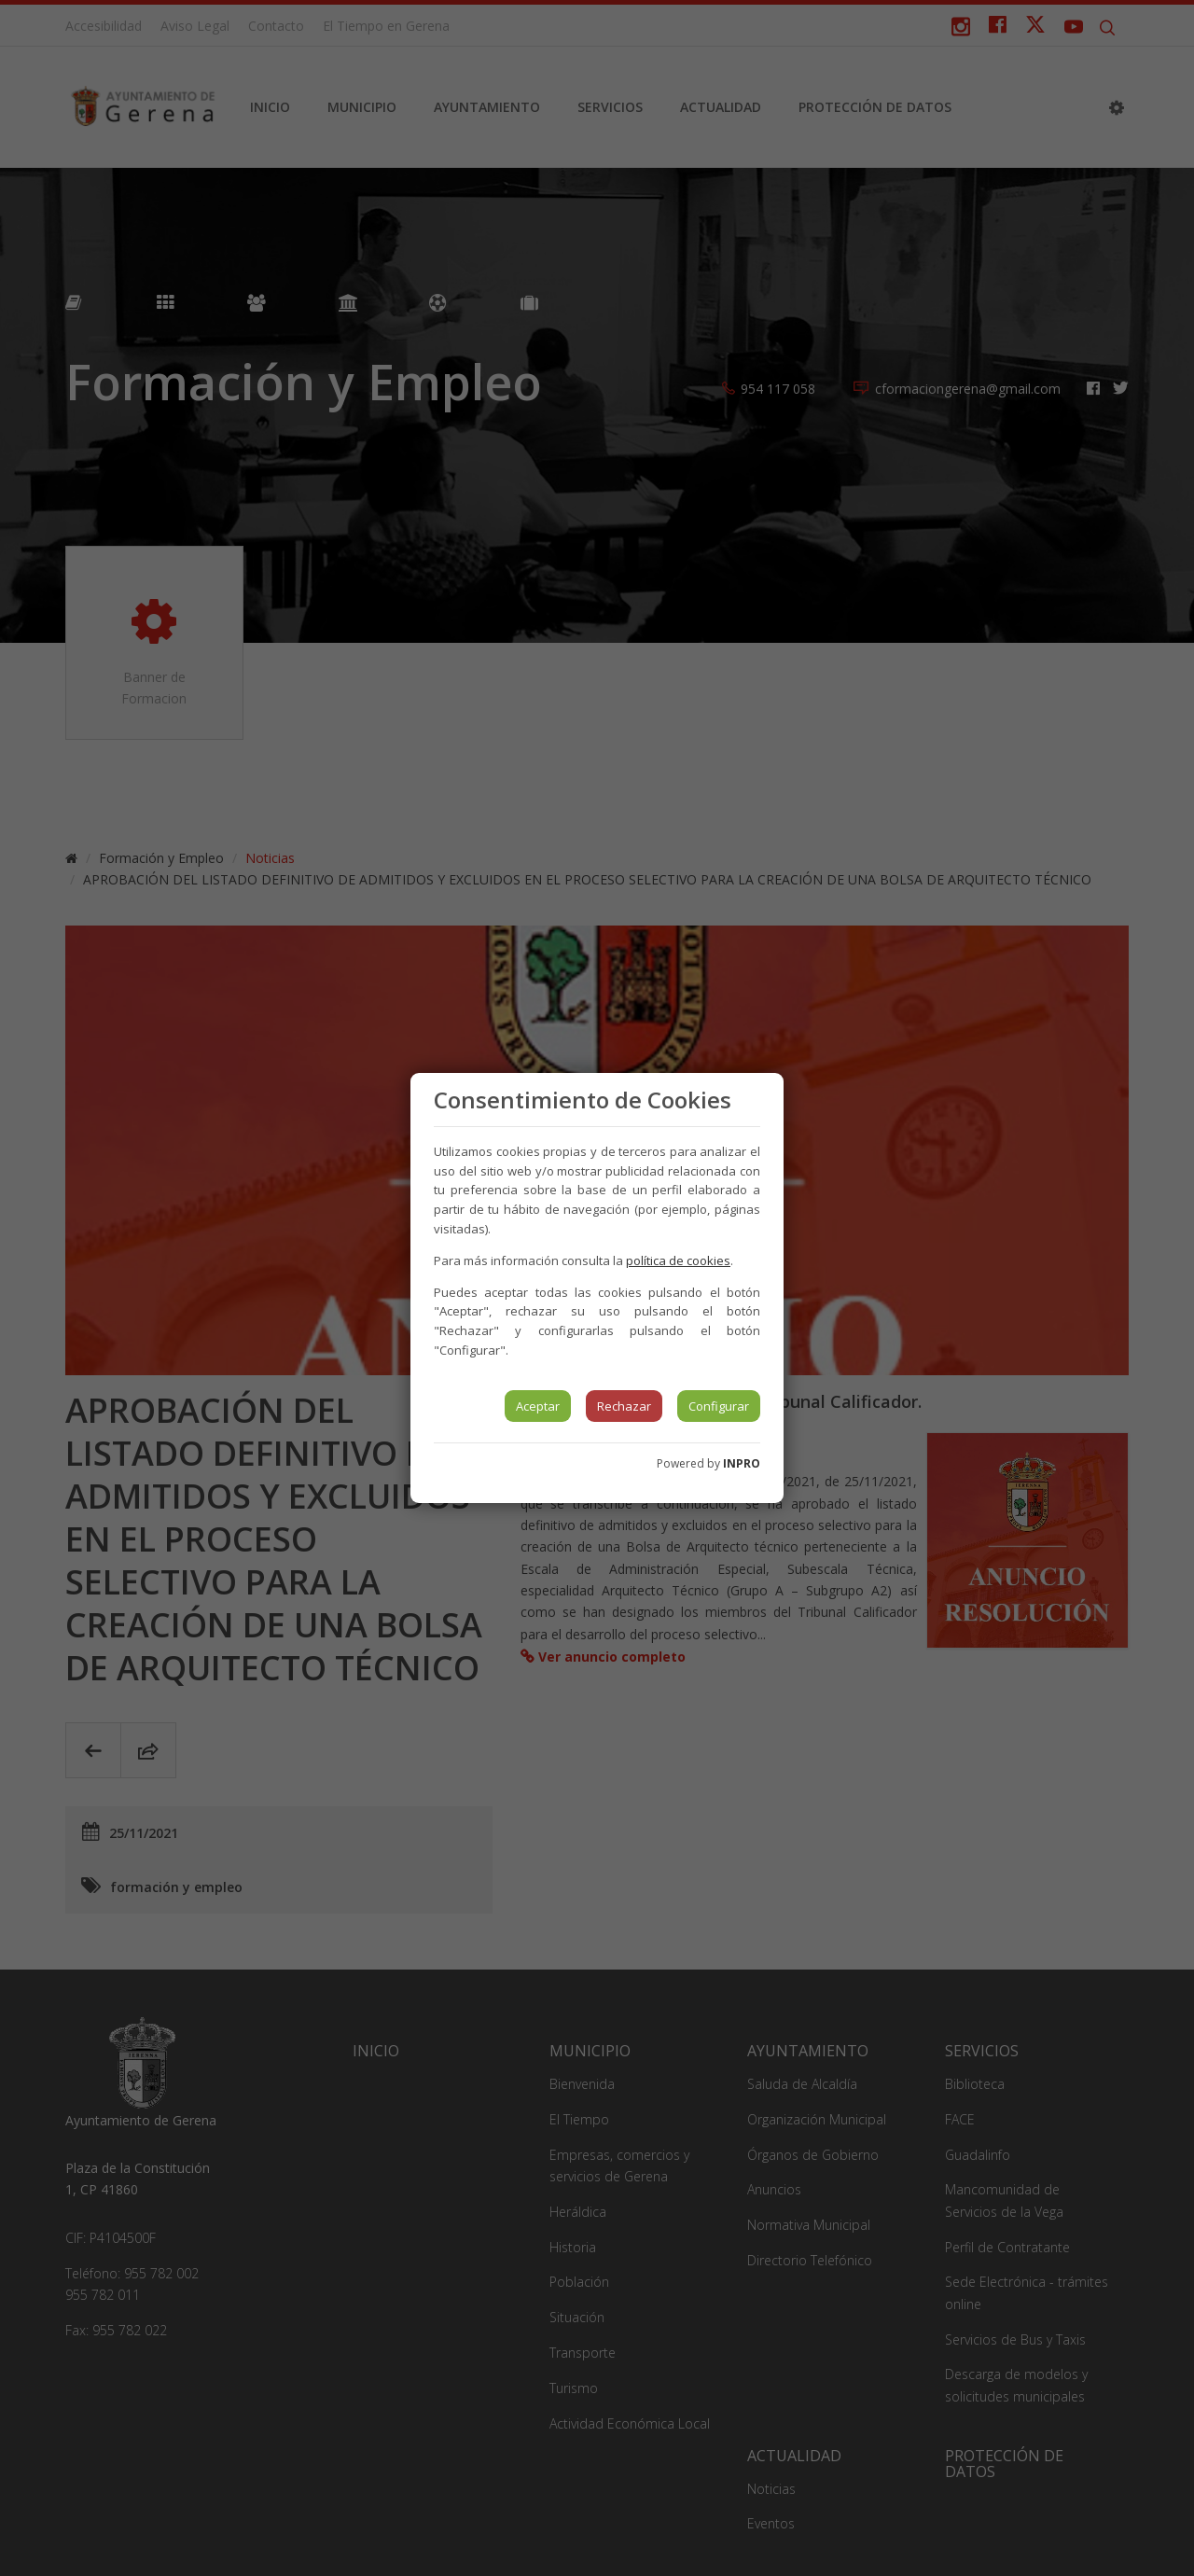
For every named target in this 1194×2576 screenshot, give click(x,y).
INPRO (741, 1463)
